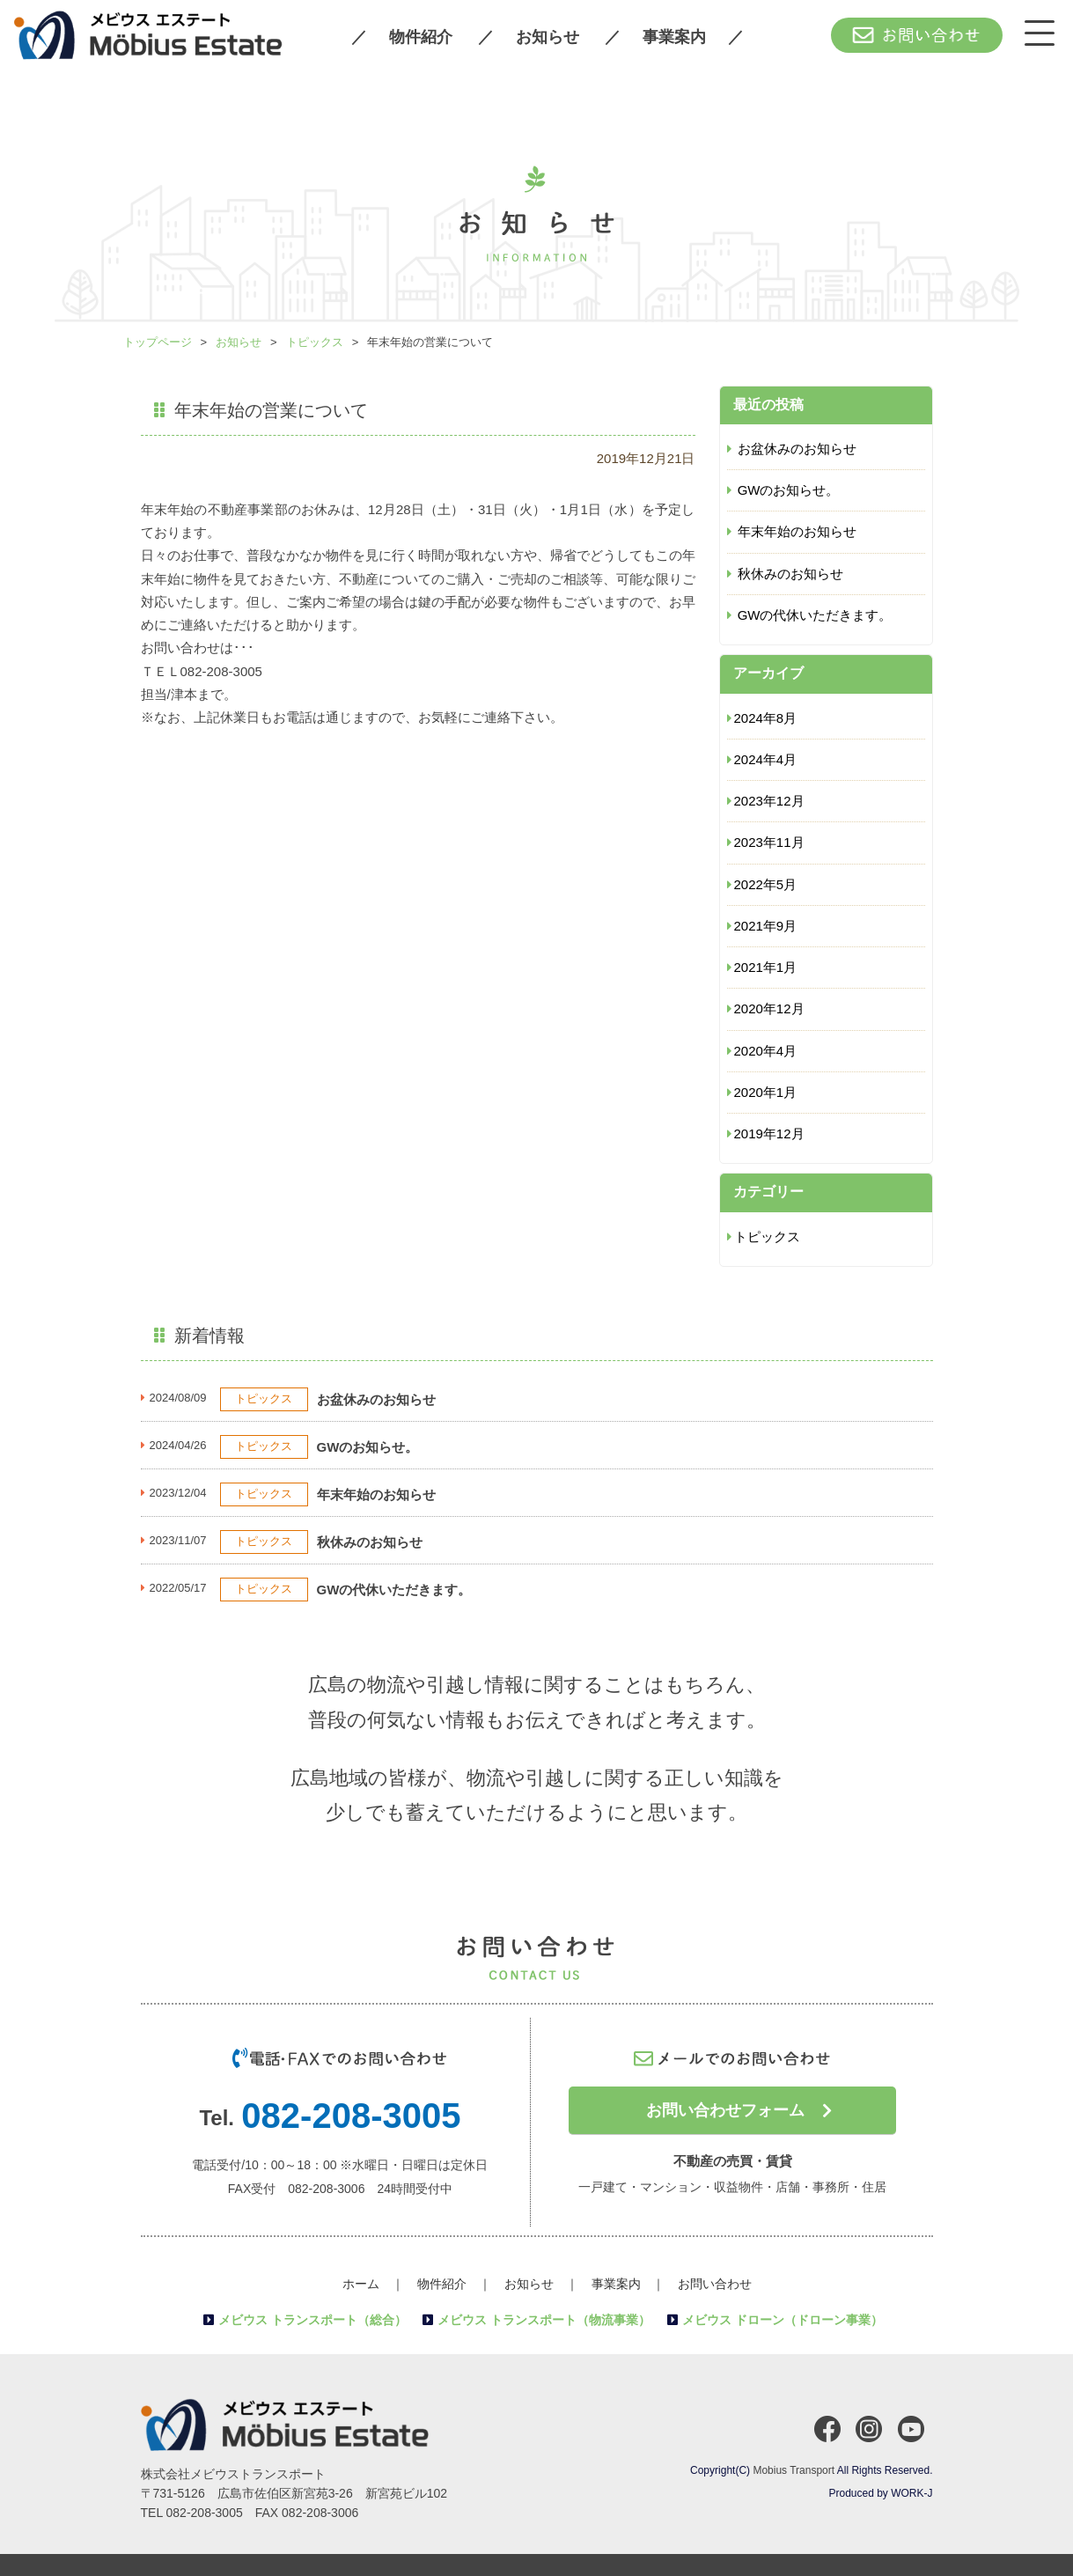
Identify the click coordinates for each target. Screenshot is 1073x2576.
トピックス (767, 1236)
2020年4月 (765, 1050)
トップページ (157, 342)
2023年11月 (769, 842)
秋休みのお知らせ (790, 573)
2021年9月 (765, 925)
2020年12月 (769, 1008)
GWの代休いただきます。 (815, 614)
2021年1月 (765, 967)
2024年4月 (765, 759)
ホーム (360, 2284)
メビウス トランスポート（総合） (312, 2320)
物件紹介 (420, 37)
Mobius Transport (793, 2470)
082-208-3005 (350, 2115)
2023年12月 (769, 800)
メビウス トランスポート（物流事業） (543, 2320)
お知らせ (547, 37)
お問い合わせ (715, 2284)
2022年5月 (765, 884)
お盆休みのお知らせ (797, 448)
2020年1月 (765, 1092)
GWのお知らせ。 (789, 489)
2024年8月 (765, 717)
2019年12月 (769, 1133)
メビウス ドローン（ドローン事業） (782, 2320)
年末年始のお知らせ (797, 531)
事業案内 (674, 37)
